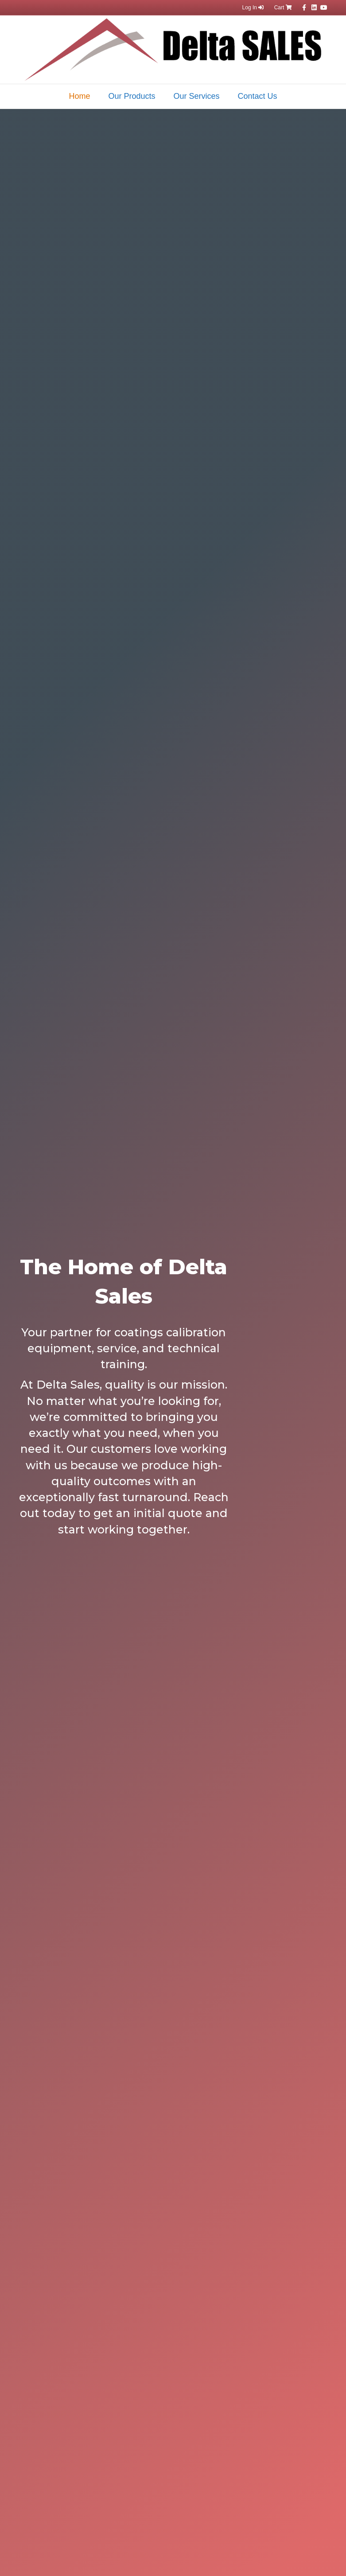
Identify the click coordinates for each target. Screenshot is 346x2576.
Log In (253, 7)
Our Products (131, 96)
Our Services (197, 96)
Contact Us (257, 96)
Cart (283, 7)
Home (79, 96)
